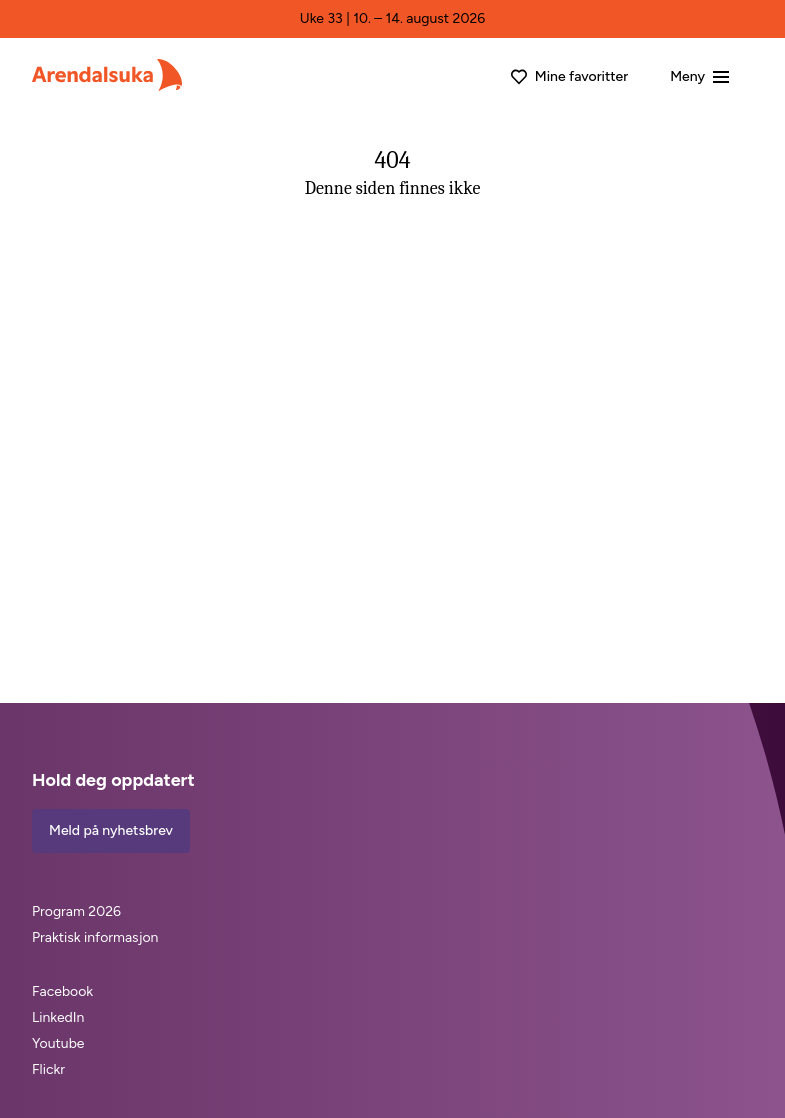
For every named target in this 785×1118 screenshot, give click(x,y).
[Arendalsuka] (107, 75)
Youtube (58, 1043)
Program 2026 (76, 911)
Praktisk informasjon (95, 937)
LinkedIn (58, 1017)
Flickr (48, 1069)
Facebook (62, 991)
